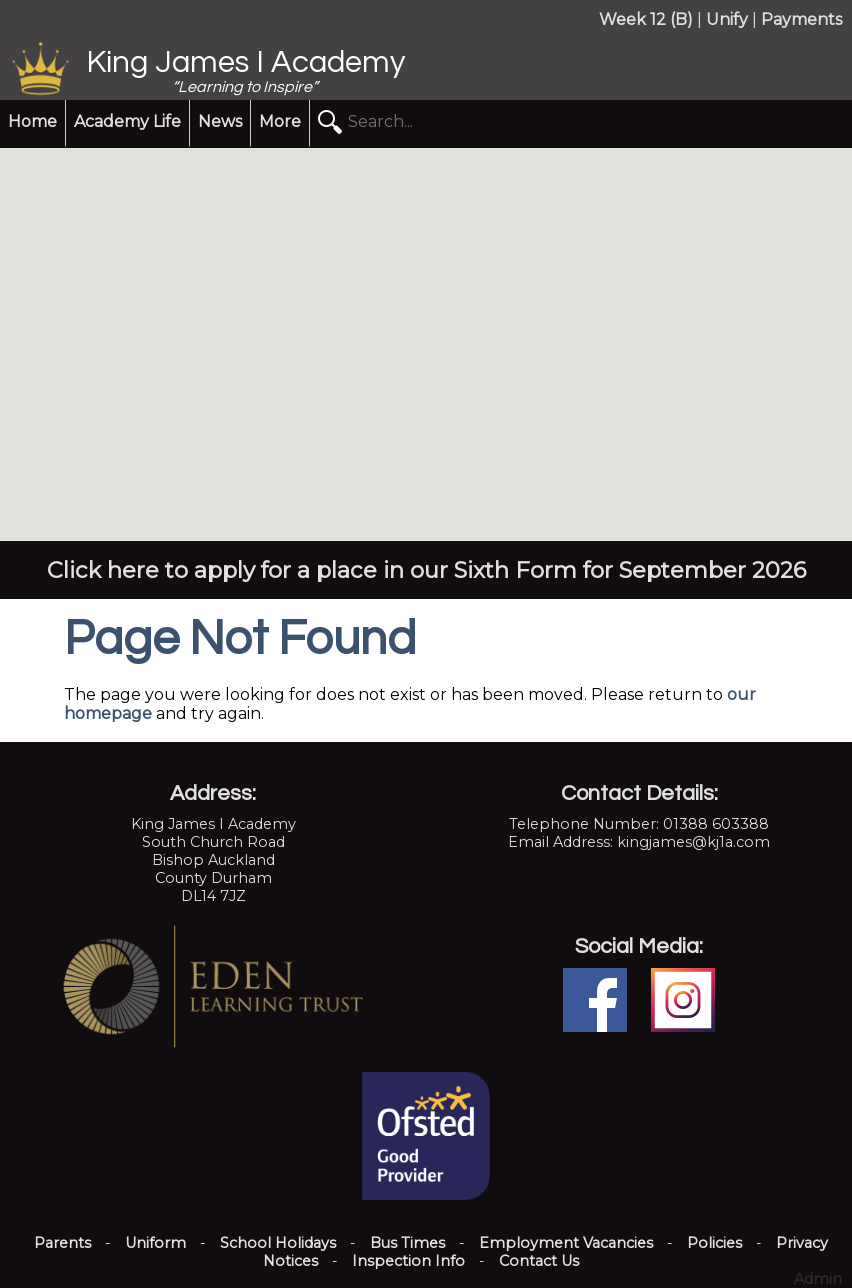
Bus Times (407, 1243)
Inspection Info (408, 1261)
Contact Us (539, 1261)
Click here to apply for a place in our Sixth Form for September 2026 (426, 570)
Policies (714, 1243)
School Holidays (278, 1243)
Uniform (155, 1243)
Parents (62, 1243)
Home (32, 121)
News (220, 121)
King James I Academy (245, 63)
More (280, 121)
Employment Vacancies (566, 1243)
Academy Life (127, 121)
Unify (727, 19)
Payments (801, 19)
